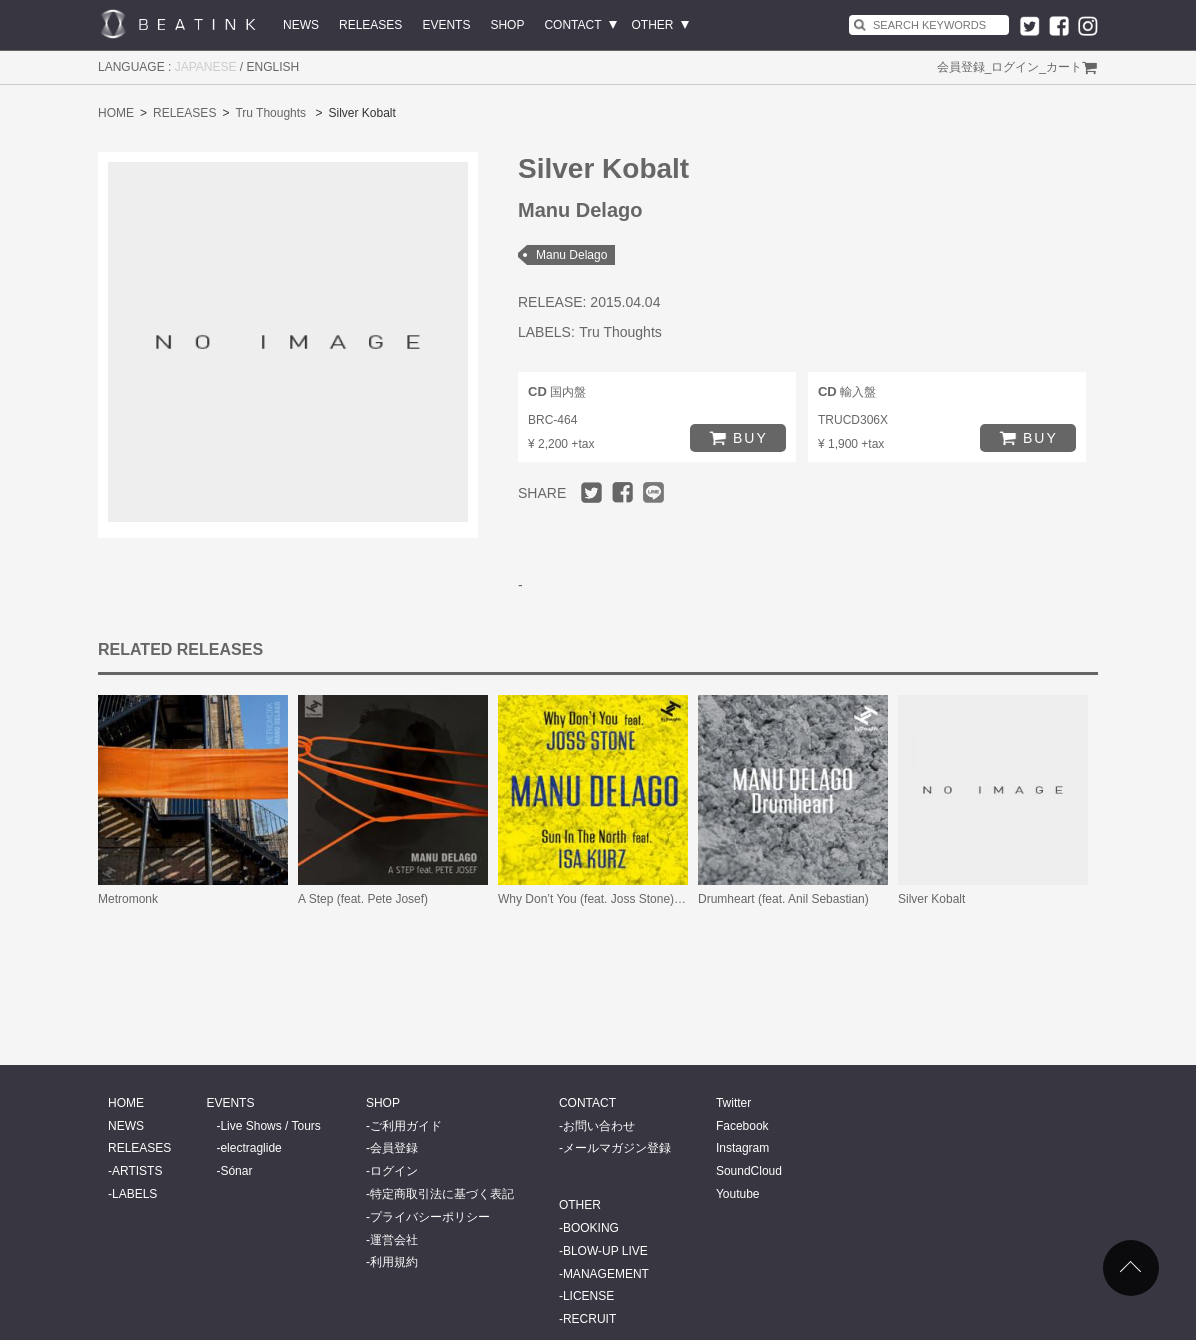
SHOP (507, 25)
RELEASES (370, 25)
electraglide (250, 1148)
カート (1064, 67)
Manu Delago (571, 255)
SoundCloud (749, 1171)
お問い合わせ (599, 1126)
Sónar (236, 1171)
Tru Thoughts (270, 113)
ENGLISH (273, 67)
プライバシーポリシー (430, 1217)
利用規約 (394, 1262)
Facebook (742, 1126)
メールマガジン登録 (617, 1148)
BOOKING (591, 1228)
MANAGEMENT (606, 1274)
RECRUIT (589, 1319)
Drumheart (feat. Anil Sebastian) (783, 899)
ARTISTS (137, 1171)
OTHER (653, 25)
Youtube (738, 1194)
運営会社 (394, 1240)
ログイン (1015, 67)
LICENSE (588, 1296)
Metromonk (128, 899)
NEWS (301, 25)
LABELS (134, 1194)
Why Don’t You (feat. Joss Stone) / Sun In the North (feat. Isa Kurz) (676, 899)
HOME (116, 113)
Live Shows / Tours (270, 1126)
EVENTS (446, 25)
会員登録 (961, 67)
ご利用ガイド (406, 1126)
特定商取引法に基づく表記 (442, 1194)
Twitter (733, 1103)
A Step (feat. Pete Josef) (363, 899)
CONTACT (572, 25)
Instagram (742, 1148)
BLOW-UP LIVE (605, 1251)
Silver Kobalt (931, 899)
